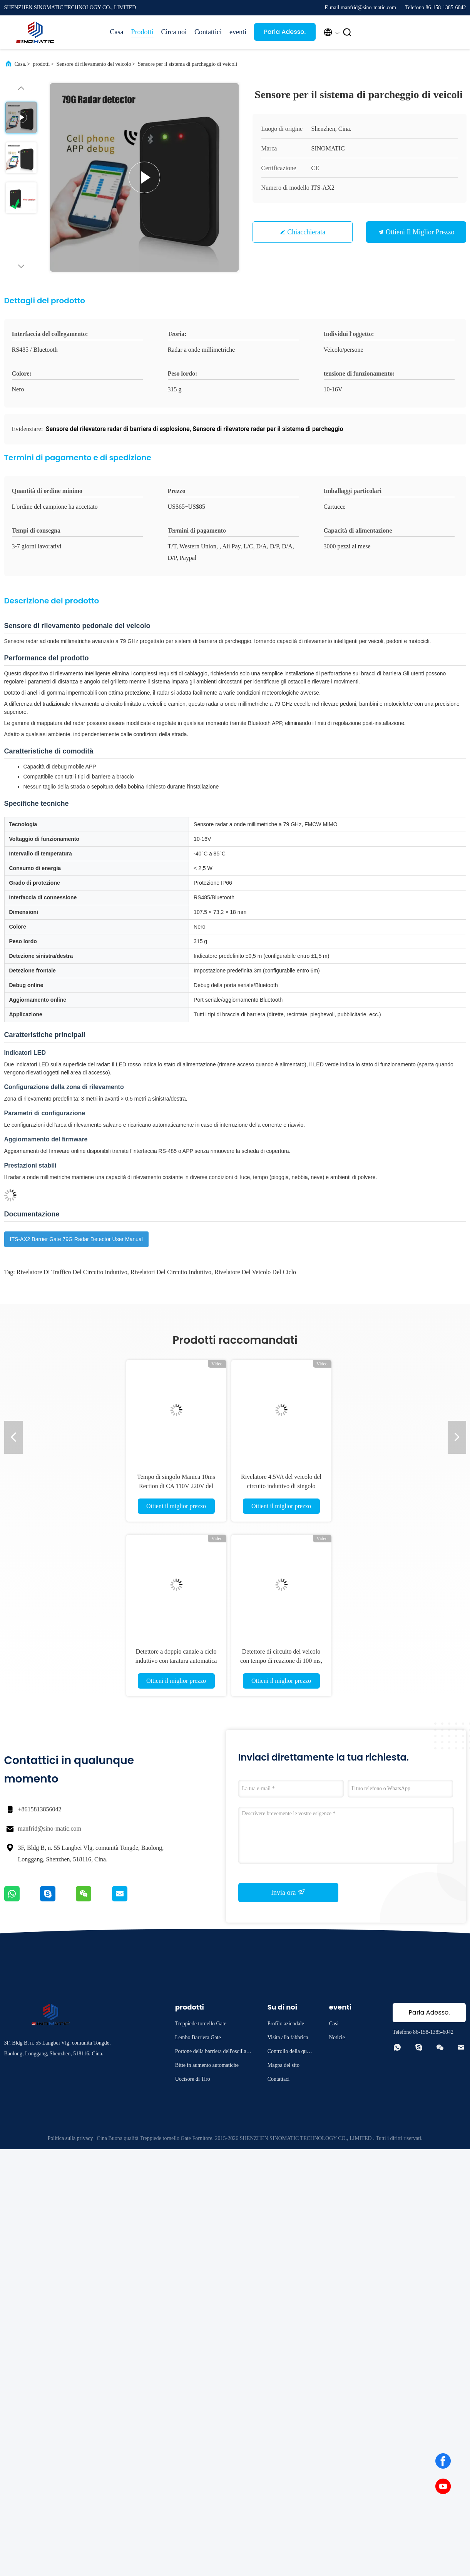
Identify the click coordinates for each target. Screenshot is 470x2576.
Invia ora (288, 1892)
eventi (237, 32)
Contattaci (279, 2079)
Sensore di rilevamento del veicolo (93, 64)
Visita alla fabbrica (288, 2037)
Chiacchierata (306, 232)
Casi (334, 2023)
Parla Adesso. (285, 31)
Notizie (337, 2037)
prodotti (41, 64)
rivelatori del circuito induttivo (170, 1272)
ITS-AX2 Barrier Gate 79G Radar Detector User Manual (76, 1239)
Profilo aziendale (286, 2023)
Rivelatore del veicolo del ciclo (255, 1272)
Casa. (21, 64)
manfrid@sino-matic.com (49, 1828)
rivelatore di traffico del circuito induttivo (72, 1272)
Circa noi (174, 32)
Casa (117, 32)
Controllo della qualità (291, 2052)
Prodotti (142, 32)
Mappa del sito (283, 2065)
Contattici (208, 32)
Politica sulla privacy (70, 2138)
